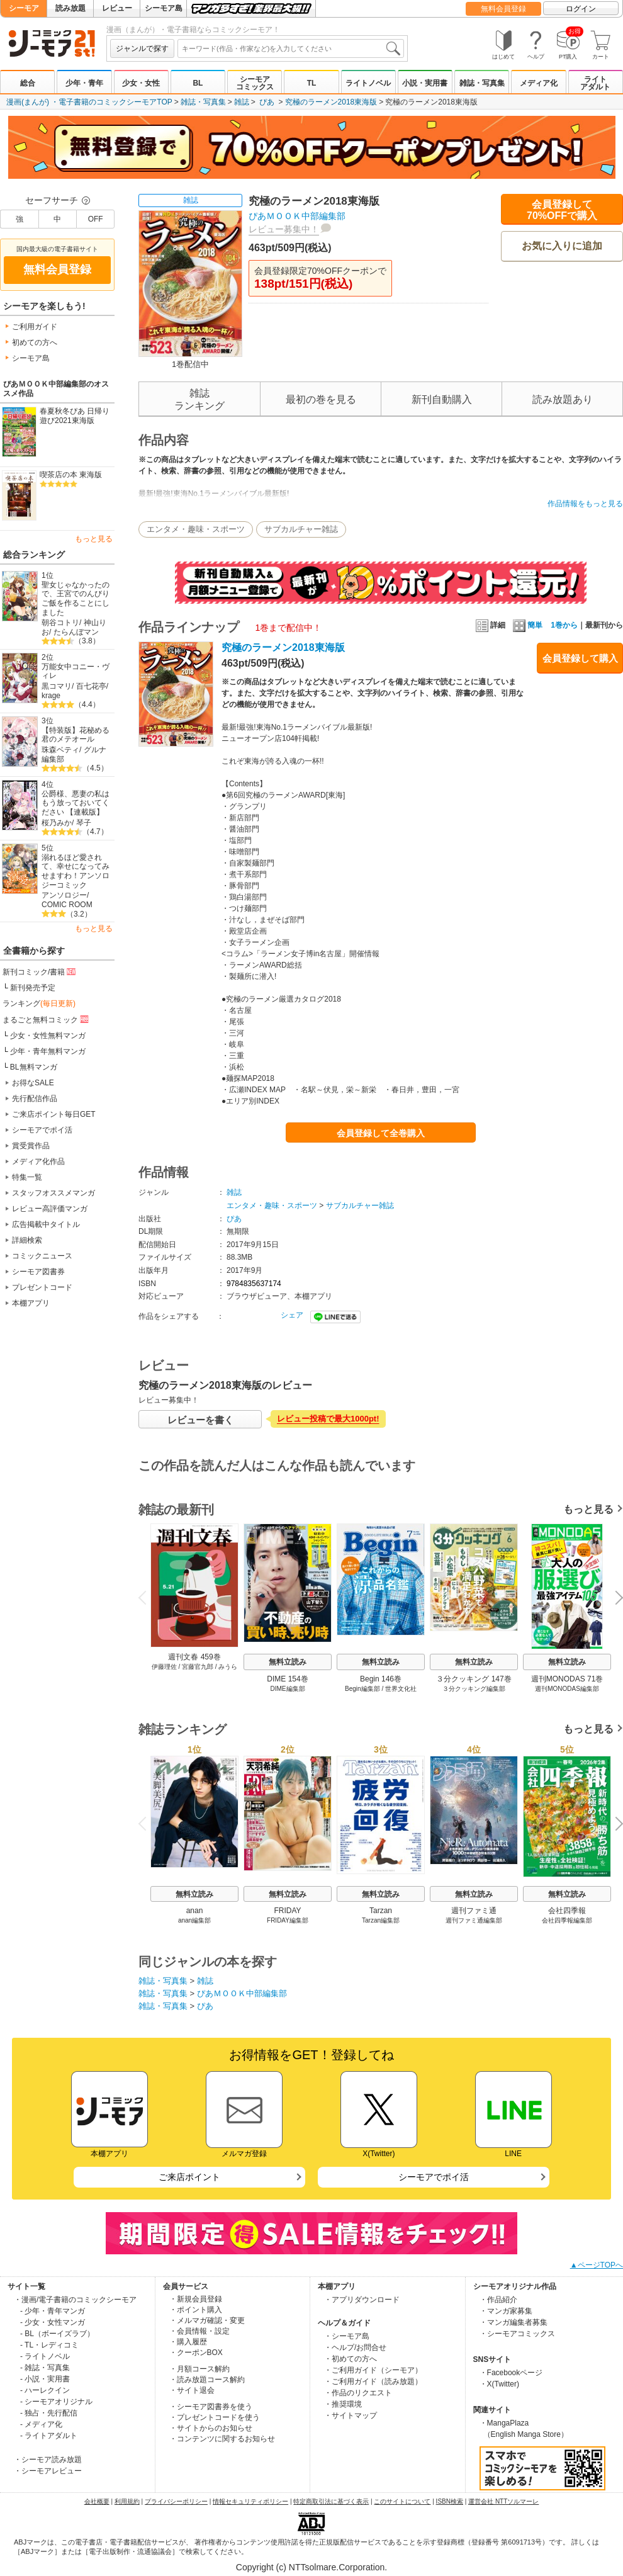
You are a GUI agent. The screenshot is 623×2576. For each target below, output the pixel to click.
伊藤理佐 (164, 1666)
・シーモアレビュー (48, 2470)
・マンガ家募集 (506, 2311)
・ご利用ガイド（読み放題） (373, 2381)
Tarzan (380, 1910)
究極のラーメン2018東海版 (331, 102)
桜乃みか (57, 822)
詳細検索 (27, 1240)
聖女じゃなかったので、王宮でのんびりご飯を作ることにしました (75, 598)
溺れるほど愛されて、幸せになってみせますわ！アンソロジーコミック (75, 871)
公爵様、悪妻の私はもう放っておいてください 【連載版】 (75, 802)
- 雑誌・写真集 (45, 2367)
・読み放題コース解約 (207, 2379)
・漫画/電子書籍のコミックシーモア (75, 2299)
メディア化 (539, 83)
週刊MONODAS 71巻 (567, 1679)
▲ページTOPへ (596, 2265)
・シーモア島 (346, 2336)
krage (51, 695)
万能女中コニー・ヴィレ (75, 671)
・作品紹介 (498, 2299)
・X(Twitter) (499, 2384)
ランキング (39, 1003)
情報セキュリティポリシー (250, 2501)
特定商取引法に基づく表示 (331, 2501)
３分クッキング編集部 (473, 1688)
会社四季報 (567, 1910)
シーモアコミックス (255, 83)
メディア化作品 (38, 1161)
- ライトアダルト (48, 2435)
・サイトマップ (350, 2415)
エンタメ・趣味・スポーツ (196, 529)
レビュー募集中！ (284, 229)
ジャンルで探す (142, 48)
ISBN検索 (449, 2501)
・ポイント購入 (195, 2309)
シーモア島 (163, 8)
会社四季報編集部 (567, 1920)
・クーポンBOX (196, 2352)
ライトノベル (368, 83)
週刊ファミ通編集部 (474, 1920)
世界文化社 (401, 1688)
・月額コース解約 (199, 2368)
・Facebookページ (511, 2372)
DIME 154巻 (287, 1679)
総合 (27, 83)
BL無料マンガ (33, 1067)
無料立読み (287, 1662)
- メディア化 (41, 2424)
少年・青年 (84, 83)
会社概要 (96, 2501)
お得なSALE (33, 1082)
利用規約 (127, 2501)
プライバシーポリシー (176, 2501)
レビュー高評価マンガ (49, 1208)
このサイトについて (402, 2501)
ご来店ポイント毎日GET (54, 1114)
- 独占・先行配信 (48, 2413)
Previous (146, 1596)
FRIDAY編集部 (287, 1920)
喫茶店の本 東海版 (71, 474)
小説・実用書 (424, 83)
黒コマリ (57, 686)
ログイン (581, 8)
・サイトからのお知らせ (210, 2428)
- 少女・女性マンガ (52, 2322)
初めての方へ (34, 342)
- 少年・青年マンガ (52, 2311)
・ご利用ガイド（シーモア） (373, 2370)
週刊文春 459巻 (194, 1656)
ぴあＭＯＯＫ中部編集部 (297, 216)
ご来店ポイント (189, 2177)
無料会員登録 (503, 8)
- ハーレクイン (45, 2390)
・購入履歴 (188, 2341)
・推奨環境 (343, 2404)
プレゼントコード (42, 1287)
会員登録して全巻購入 (381, 1133)
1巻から (564, 625)
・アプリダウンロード (362, 2299)
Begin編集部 (362, 1688)
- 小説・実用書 (45, 2379)
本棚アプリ (31, 1303)
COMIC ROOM (67, 904)
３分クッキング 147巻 (473, 1679)
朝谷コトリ (60, 622)
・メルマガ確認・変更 (207, 2320)
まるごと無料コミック (47, 1019)
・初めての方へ (350, 2358)
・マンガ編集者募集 (513, 2322)
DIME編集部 (288, 1688)
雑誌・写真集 (482, 83)
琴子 (83, 822)
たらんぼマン (76, 632)
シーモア (24, 8)
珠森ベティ (60, 749)
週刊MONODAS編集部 (567, 1688)
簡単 (527, 625)
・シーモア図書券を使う (210, 2406)
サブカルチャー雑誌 (301, 529)
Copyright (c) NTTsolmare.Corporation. (311, 2567)
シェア (292, 1315)
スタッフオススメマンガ (53, 1193)
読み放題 (70, 8)
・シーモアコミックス (517, 2333)
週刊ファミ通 (474, 1910)
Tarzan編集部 (381, 1920)
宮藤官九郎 (197, 1666)
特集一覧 (27, 1177)
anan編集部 (194, 1920)
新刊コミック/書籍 (40, 971)
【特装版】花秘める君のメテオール (75, 735)
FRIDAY (287, 1910)
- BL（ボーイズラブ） (57, 2333)
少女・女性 (141, 83)
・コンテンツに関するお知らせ (222, 2438)
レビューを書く (200, 1420)
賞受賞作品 (31, 1145)
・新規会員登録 (195, 2299)
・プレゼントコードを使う (214, 2417)
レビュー (117, 8)
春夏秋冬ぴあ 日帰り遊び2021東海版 (74, 416)
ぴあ (266, 102)
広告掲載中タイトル (46, 1224)
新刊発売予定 (32, 987)
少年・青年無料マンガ (48, 1051)
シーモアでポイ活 (42, 1130)
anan (194, 1910)
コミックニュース (42, 1255)
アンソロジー (64, 895)
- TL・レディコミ (49, 2345)
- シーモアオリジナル (56, 2401)
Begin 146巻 (380, 1679)
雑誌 (241, 102)
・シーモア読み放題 (48, 2459)
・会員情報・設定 (199, 2331)
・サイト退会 (192, 2390)
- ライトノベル (45, 2356)
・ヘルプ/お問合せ (355, 2347)
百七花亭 (91, 686)
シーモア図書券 (38, 1271)
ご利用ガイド (34, 326)
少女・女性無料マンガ (48, 1035)
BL (198, 83)
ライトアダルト (595, 83)
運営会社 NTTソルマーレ (503, 2501)
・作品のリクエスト (358, 2392)
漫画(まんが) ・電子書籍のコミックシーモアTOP (89, 102)
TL (312, 83)
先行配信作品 (34, 1098)
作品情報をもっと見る (585, 503)
